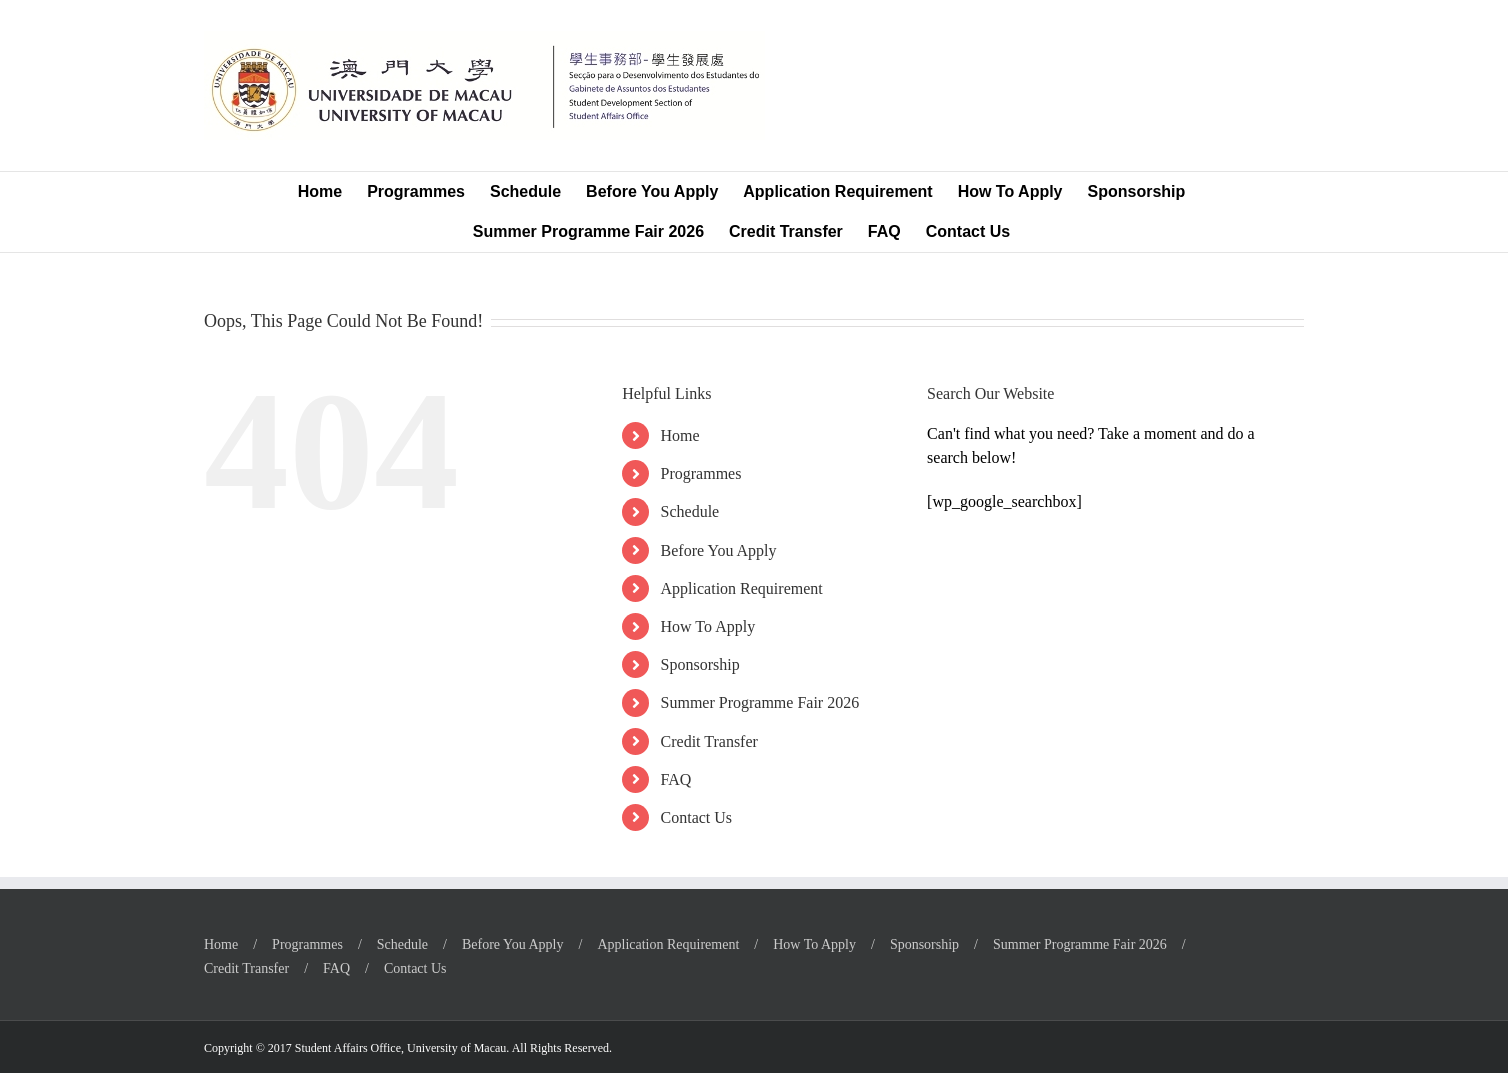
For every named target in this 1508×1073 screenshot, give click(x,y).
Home (680, 435)
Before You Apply (719, 550)
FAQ (676, 779)
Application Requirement (742, 588)
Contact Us (697, 817)
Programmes (701, 473)
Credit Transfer (709, 741)
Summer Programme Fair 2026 (760, 702)
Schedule (690, 511)
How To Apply (708, 626)
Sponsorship (700, 664)
